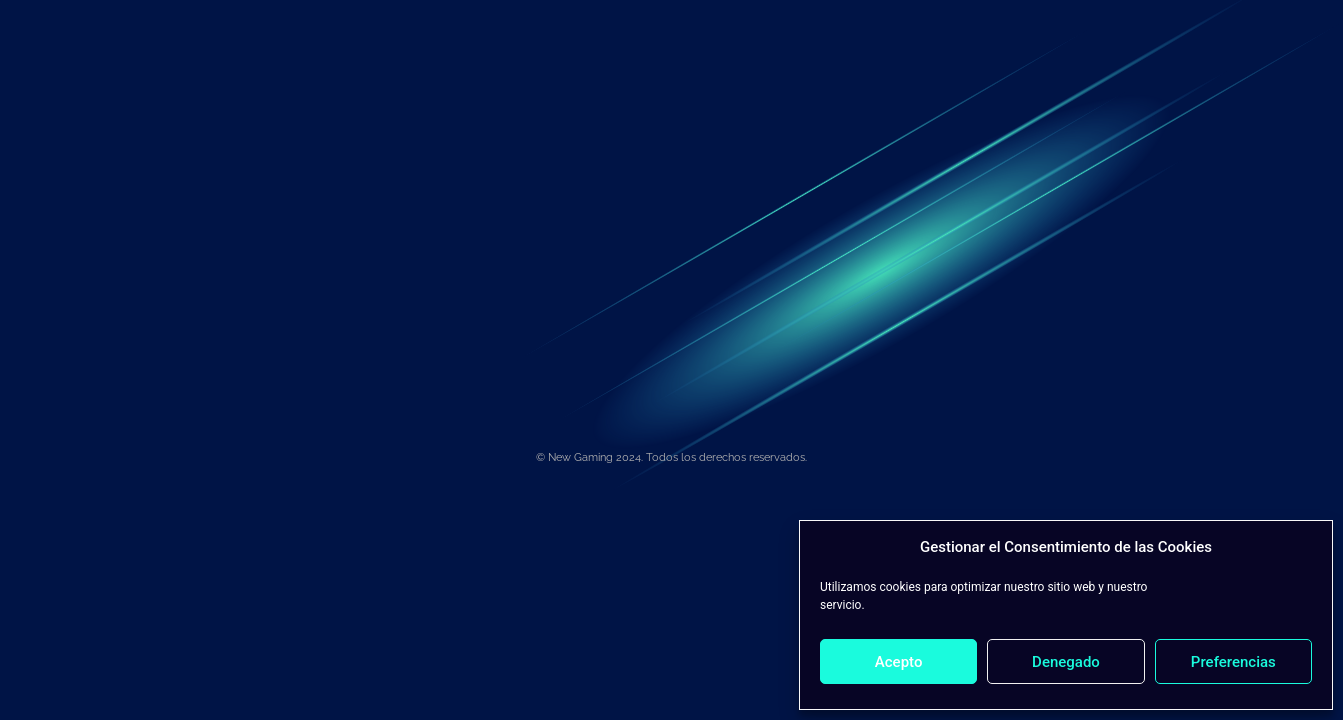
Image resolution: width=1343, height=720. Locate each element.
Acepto (899, 662)
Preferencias (1233, 662)
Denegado (1066, 662)
